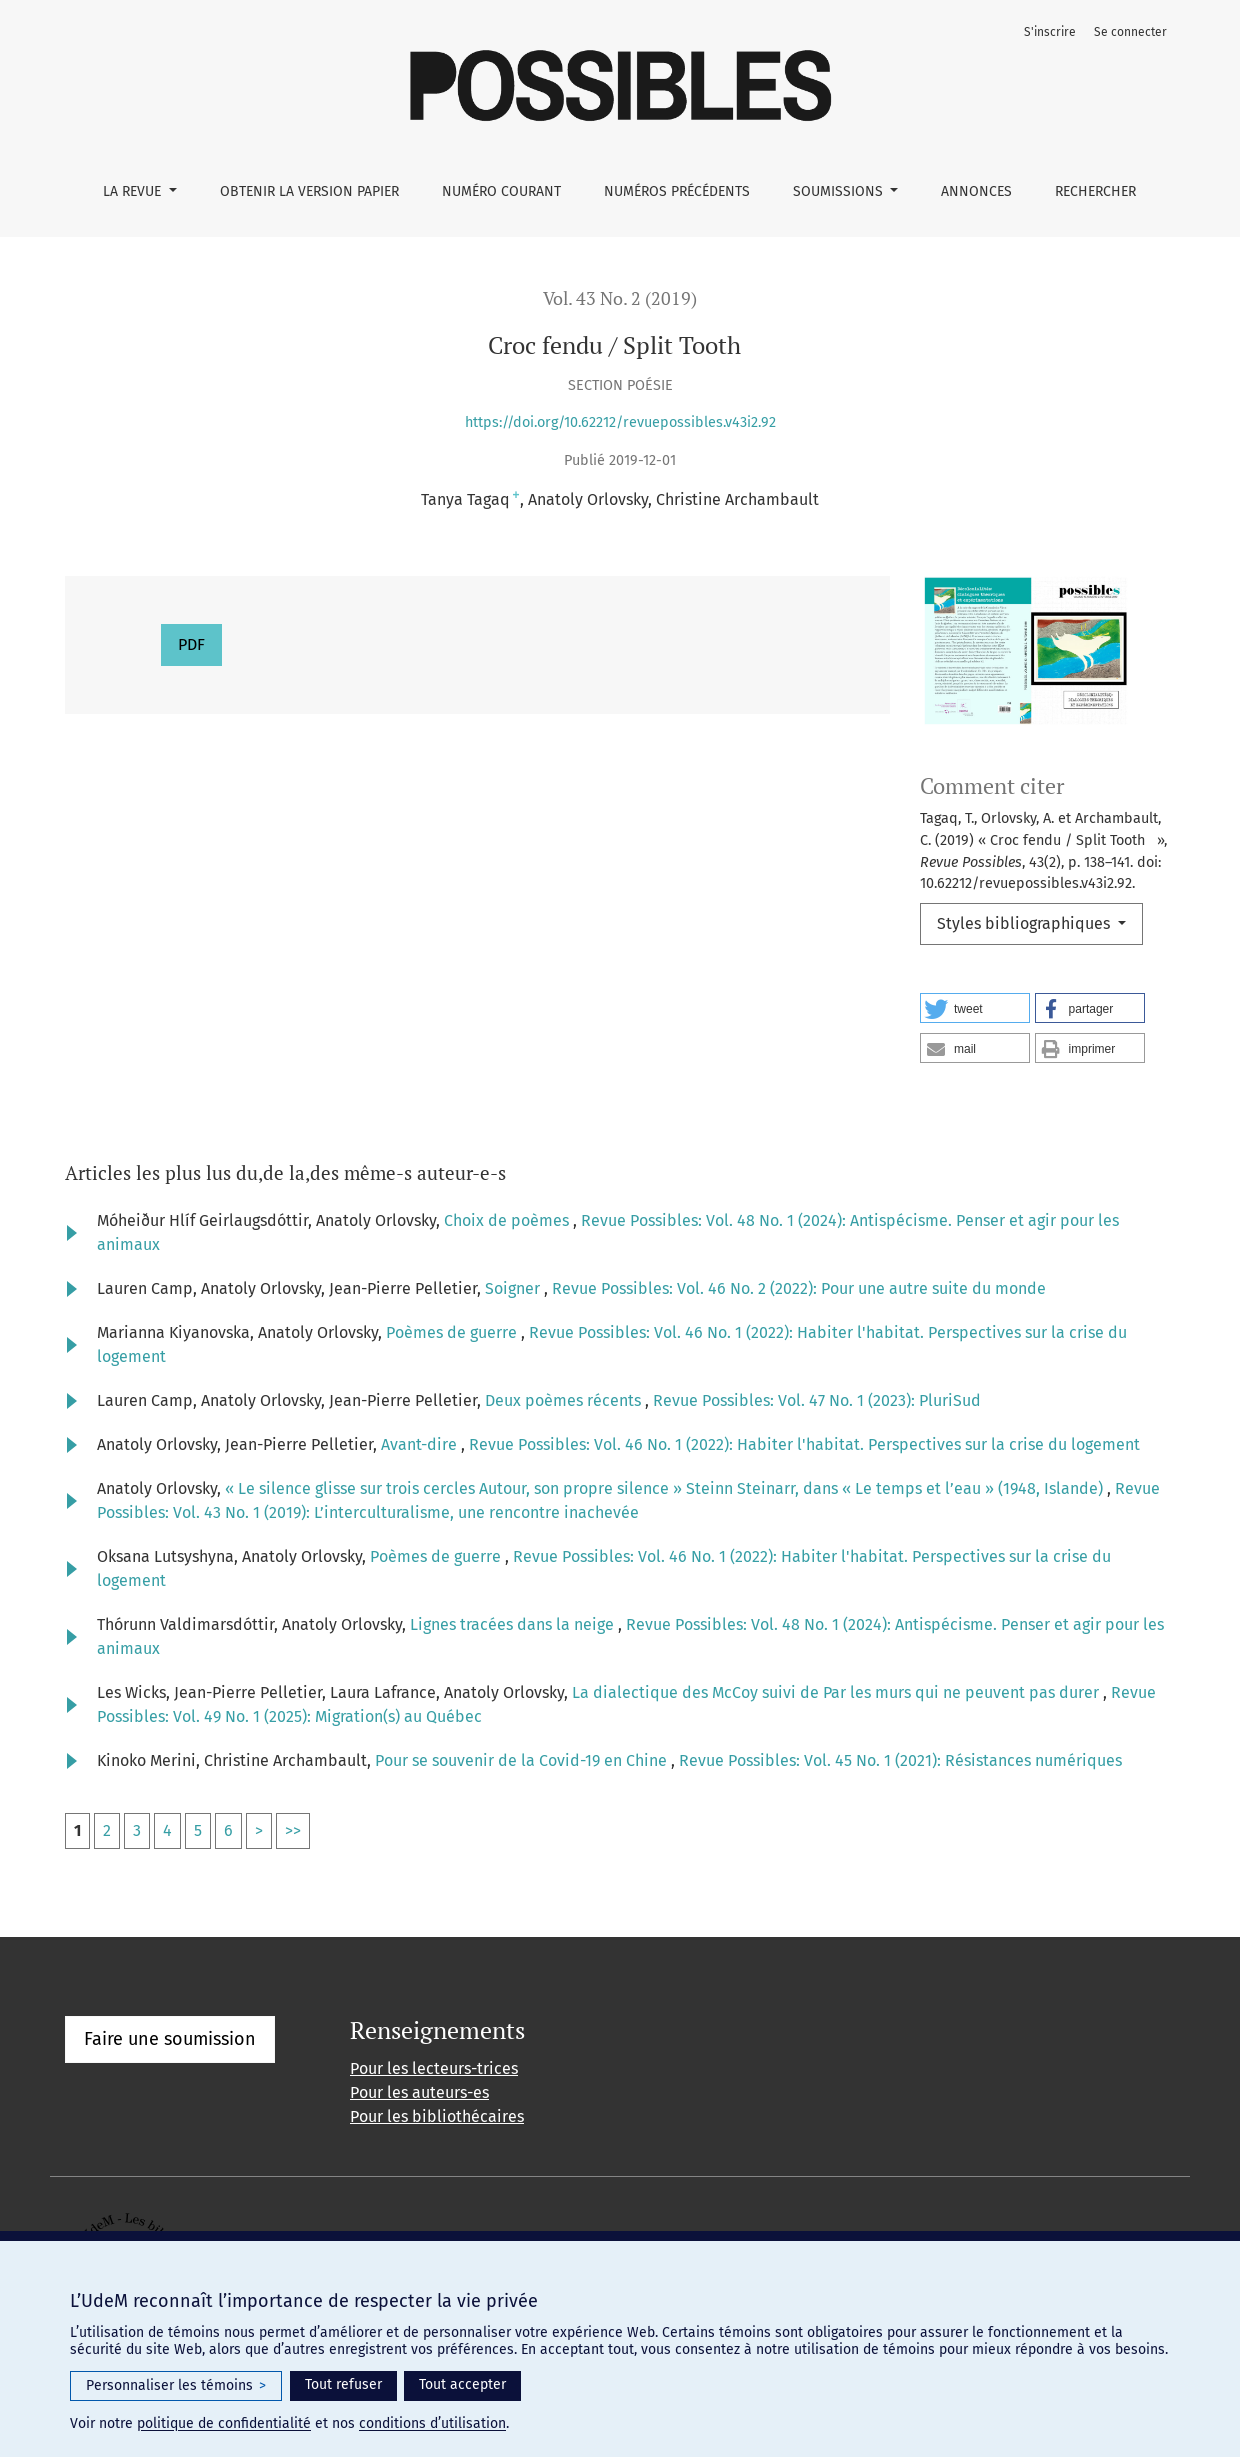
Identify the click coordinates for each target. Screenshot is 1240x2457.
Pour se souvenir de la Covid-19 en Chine (523, 1760)
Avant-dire (421, 1444)
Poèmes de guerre (453, 1332)
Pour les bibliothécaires (437, 2116)
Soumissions (840, 191)
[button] (975, 1008)
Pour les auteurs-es (419, 2092)
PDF (191, 644)
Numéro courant (501, 191)
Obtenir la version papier (309, 191)
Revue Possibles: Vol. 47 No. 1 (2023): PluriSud (817, 1400)
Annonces (976, 191)
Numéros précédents (677, 191)
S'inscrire (1050, 32)
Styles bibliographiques (1025, 923)
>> (293, 1830)
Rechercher (1095, 191)
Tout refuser (343, 2384)
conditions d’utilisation (432, 2423)
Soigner (514, 1288)
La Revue (134, 191)
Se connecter (1130, 32)
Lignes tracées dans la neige (514, 1624)
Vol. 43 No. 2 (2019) (620, 298)
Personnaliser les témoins (176, 2386)
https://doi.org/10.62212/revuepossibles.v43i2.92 (620, 422)
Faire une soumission (170, 2039)
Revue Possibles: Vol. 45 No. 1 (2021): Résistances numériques (900, 1760)
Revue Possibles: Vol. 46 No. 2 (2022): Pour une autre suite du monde (799, 1288)
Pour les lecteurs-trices (434, 2068)
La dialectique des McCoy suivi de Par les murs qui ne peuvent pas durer (837, 1692)
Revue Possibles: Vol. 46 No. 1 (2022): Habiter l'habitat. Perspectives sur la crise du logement (804, 1444)
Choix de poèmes (508, 1220)
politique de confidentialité (224, 2423)
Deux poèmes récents (565, 1400)
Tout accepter (462, 2384)
